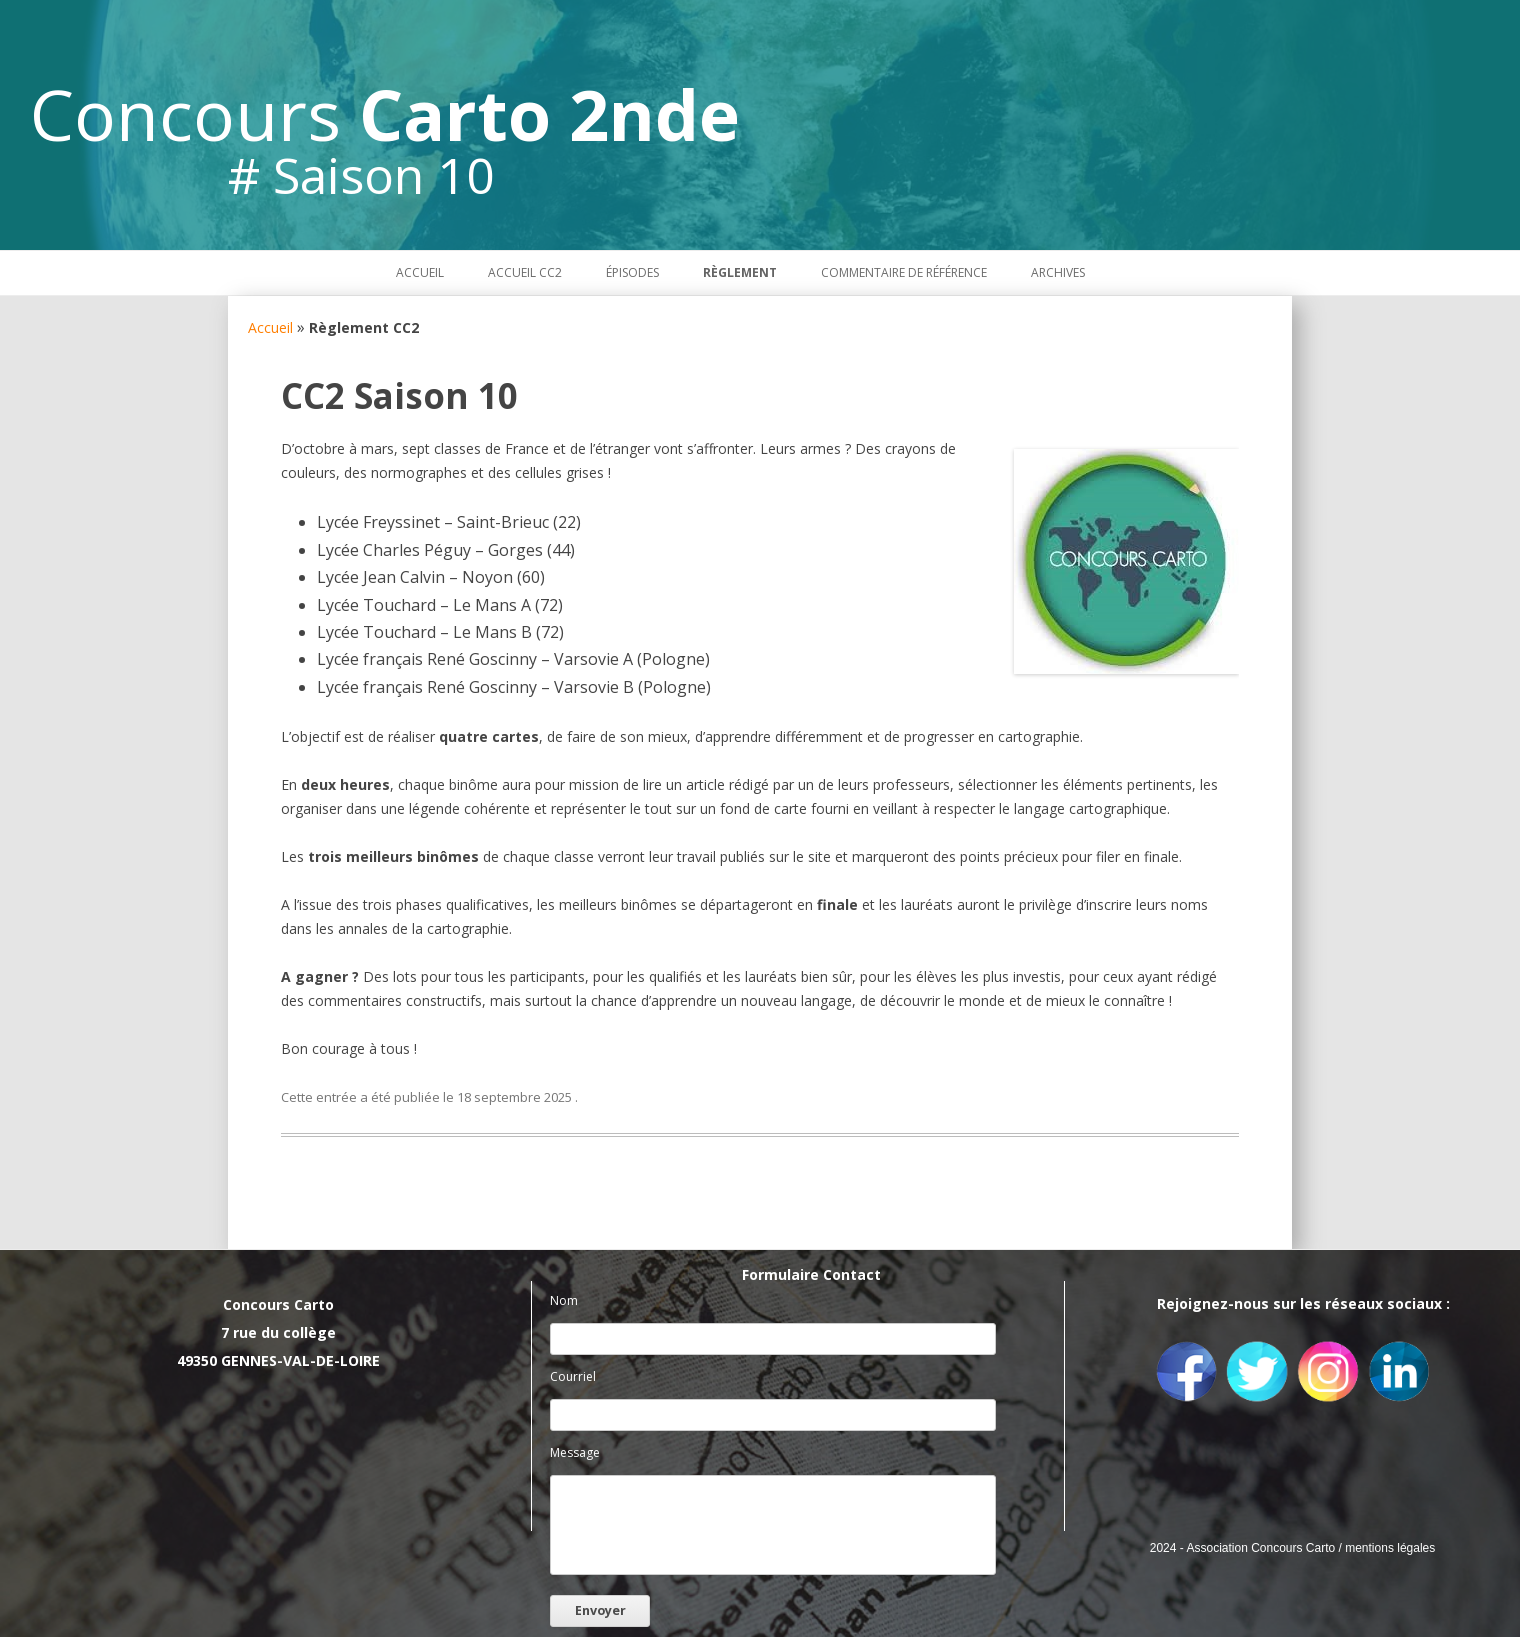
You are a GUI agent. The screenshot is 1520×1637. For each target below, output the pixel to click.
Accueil (420, 272)
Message (575, 1452)
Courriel (573, 1376)
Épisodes (632, 272)
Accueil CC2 (525, 272)
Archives (1058, 272)
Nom (564, 1300)
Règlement (740, 272)
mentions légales (1390, 1548)
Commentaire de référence (904, 272)
